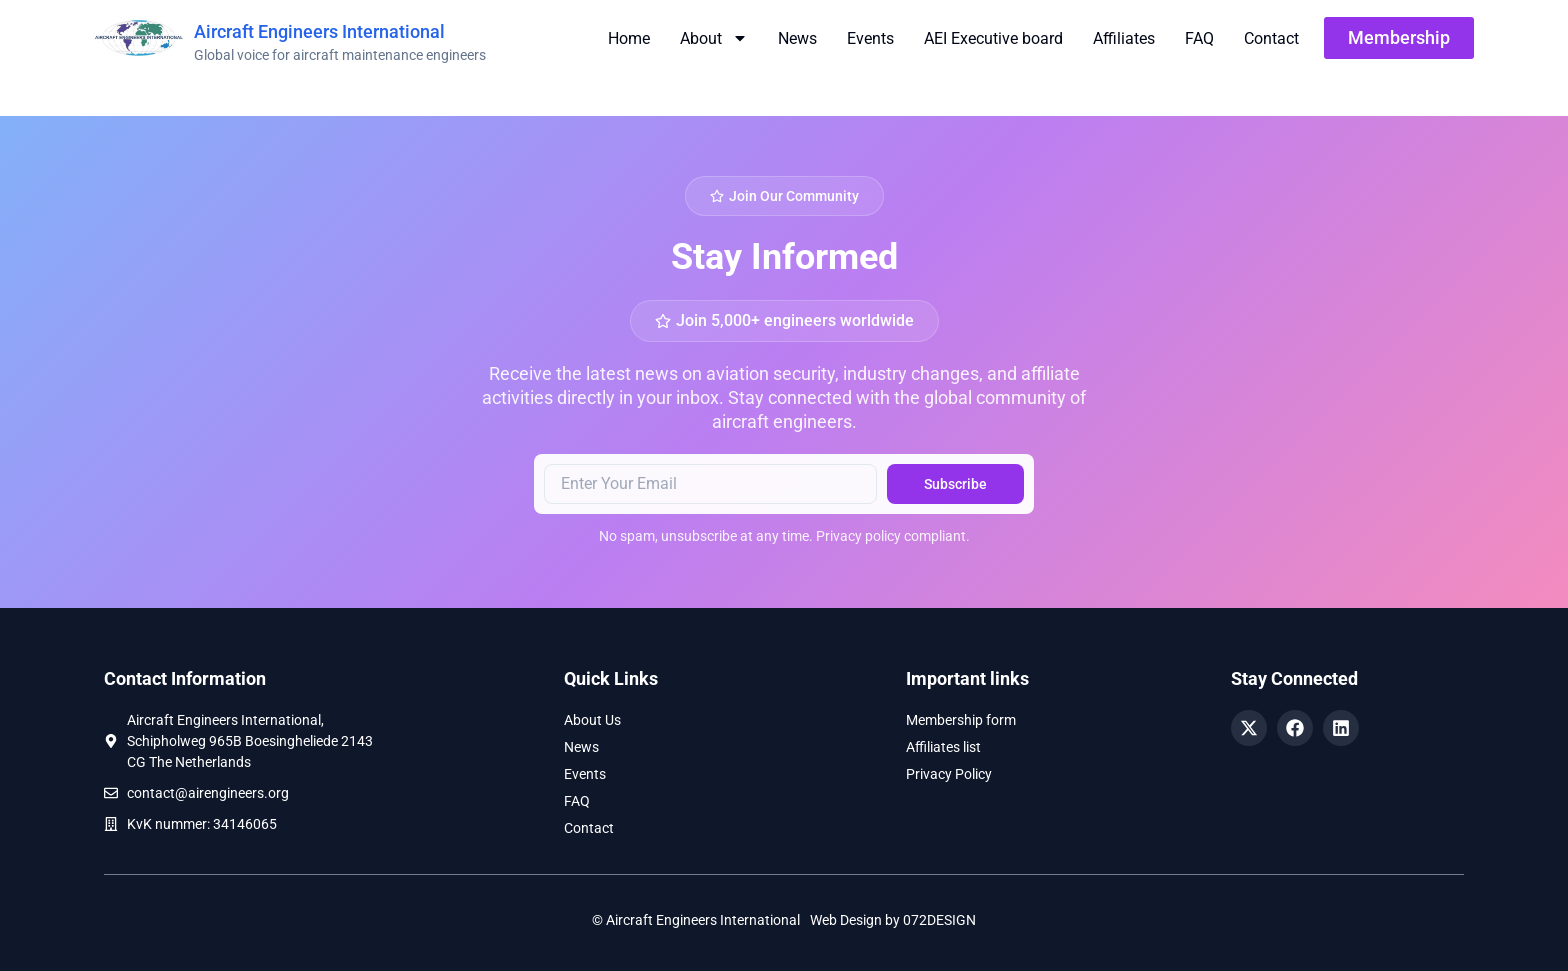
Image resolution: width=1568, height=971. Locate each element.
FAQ (1199, 38)
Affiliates (1124, 38)
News (797, 38)
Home (629, 38)
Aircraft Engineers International (319, 31)
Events (870, 38)
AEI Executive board (993, 38)
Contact (1271, 38)
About (714, 38)
